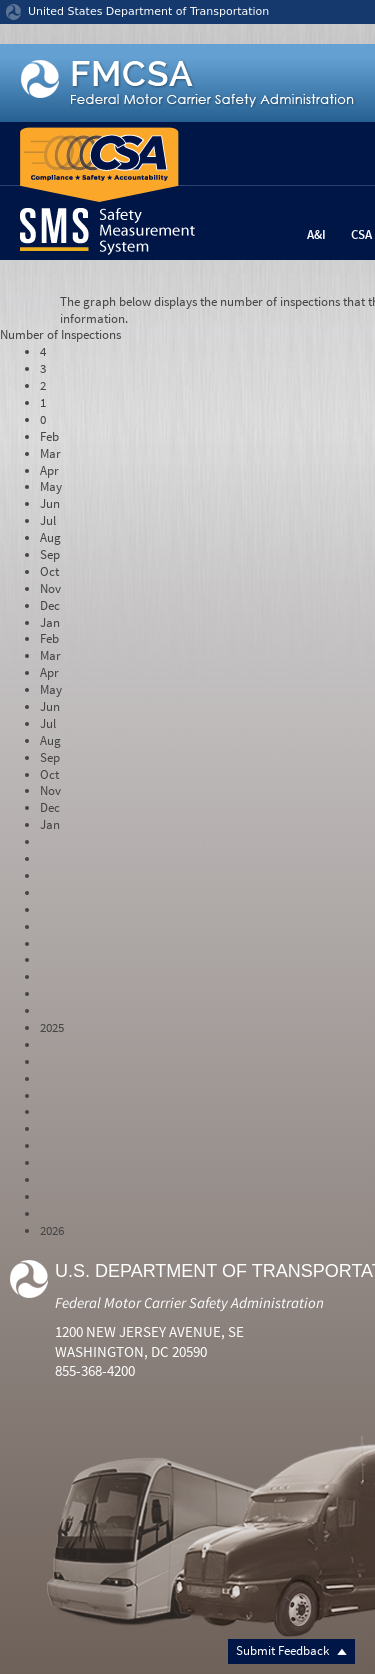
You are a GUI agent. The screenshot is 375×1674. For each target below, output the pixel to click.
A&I (316, 234)
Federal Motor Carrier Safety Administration (189, 1302)
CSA (361, 234)
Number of (60, 334)
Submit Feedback (291, 1650)
